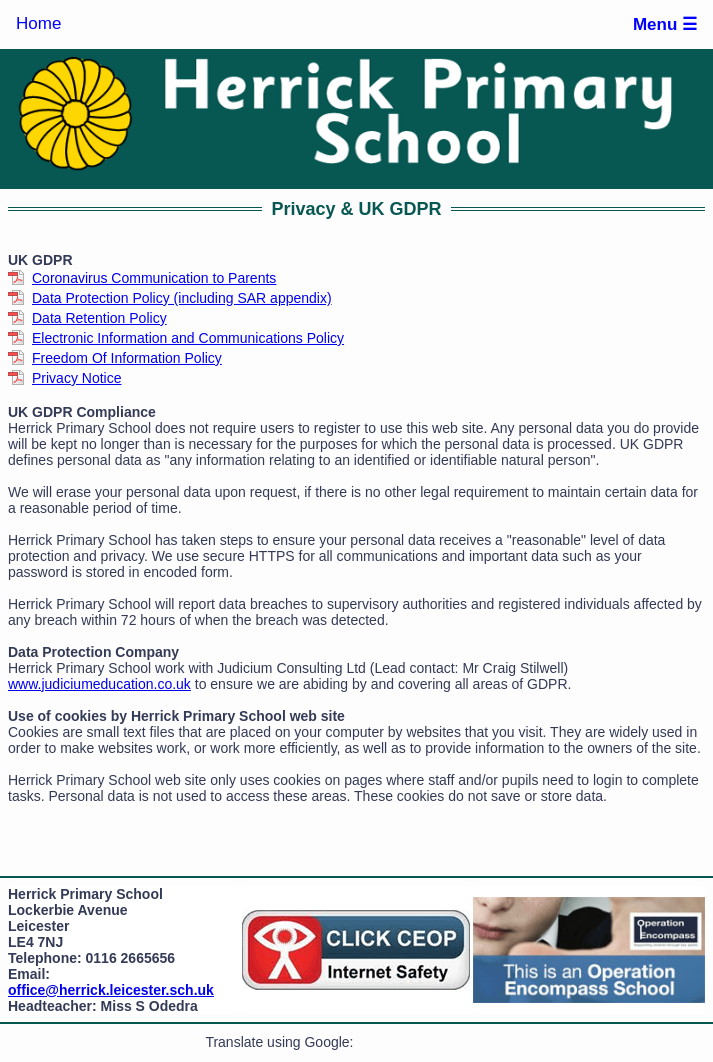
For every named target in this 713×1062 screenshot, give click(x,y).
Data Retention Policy (99, 318)
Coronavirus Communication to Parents (154, 278)
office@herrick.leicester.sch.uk (111, 990)
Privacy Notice (76, 378)
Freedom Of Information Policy (127, 358)
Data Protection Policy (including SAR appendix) (182, 298)
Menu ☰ (665, 24)
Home (38, 23)
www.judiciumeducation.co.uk (99, 684)
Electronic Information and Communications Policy (188, 338)
